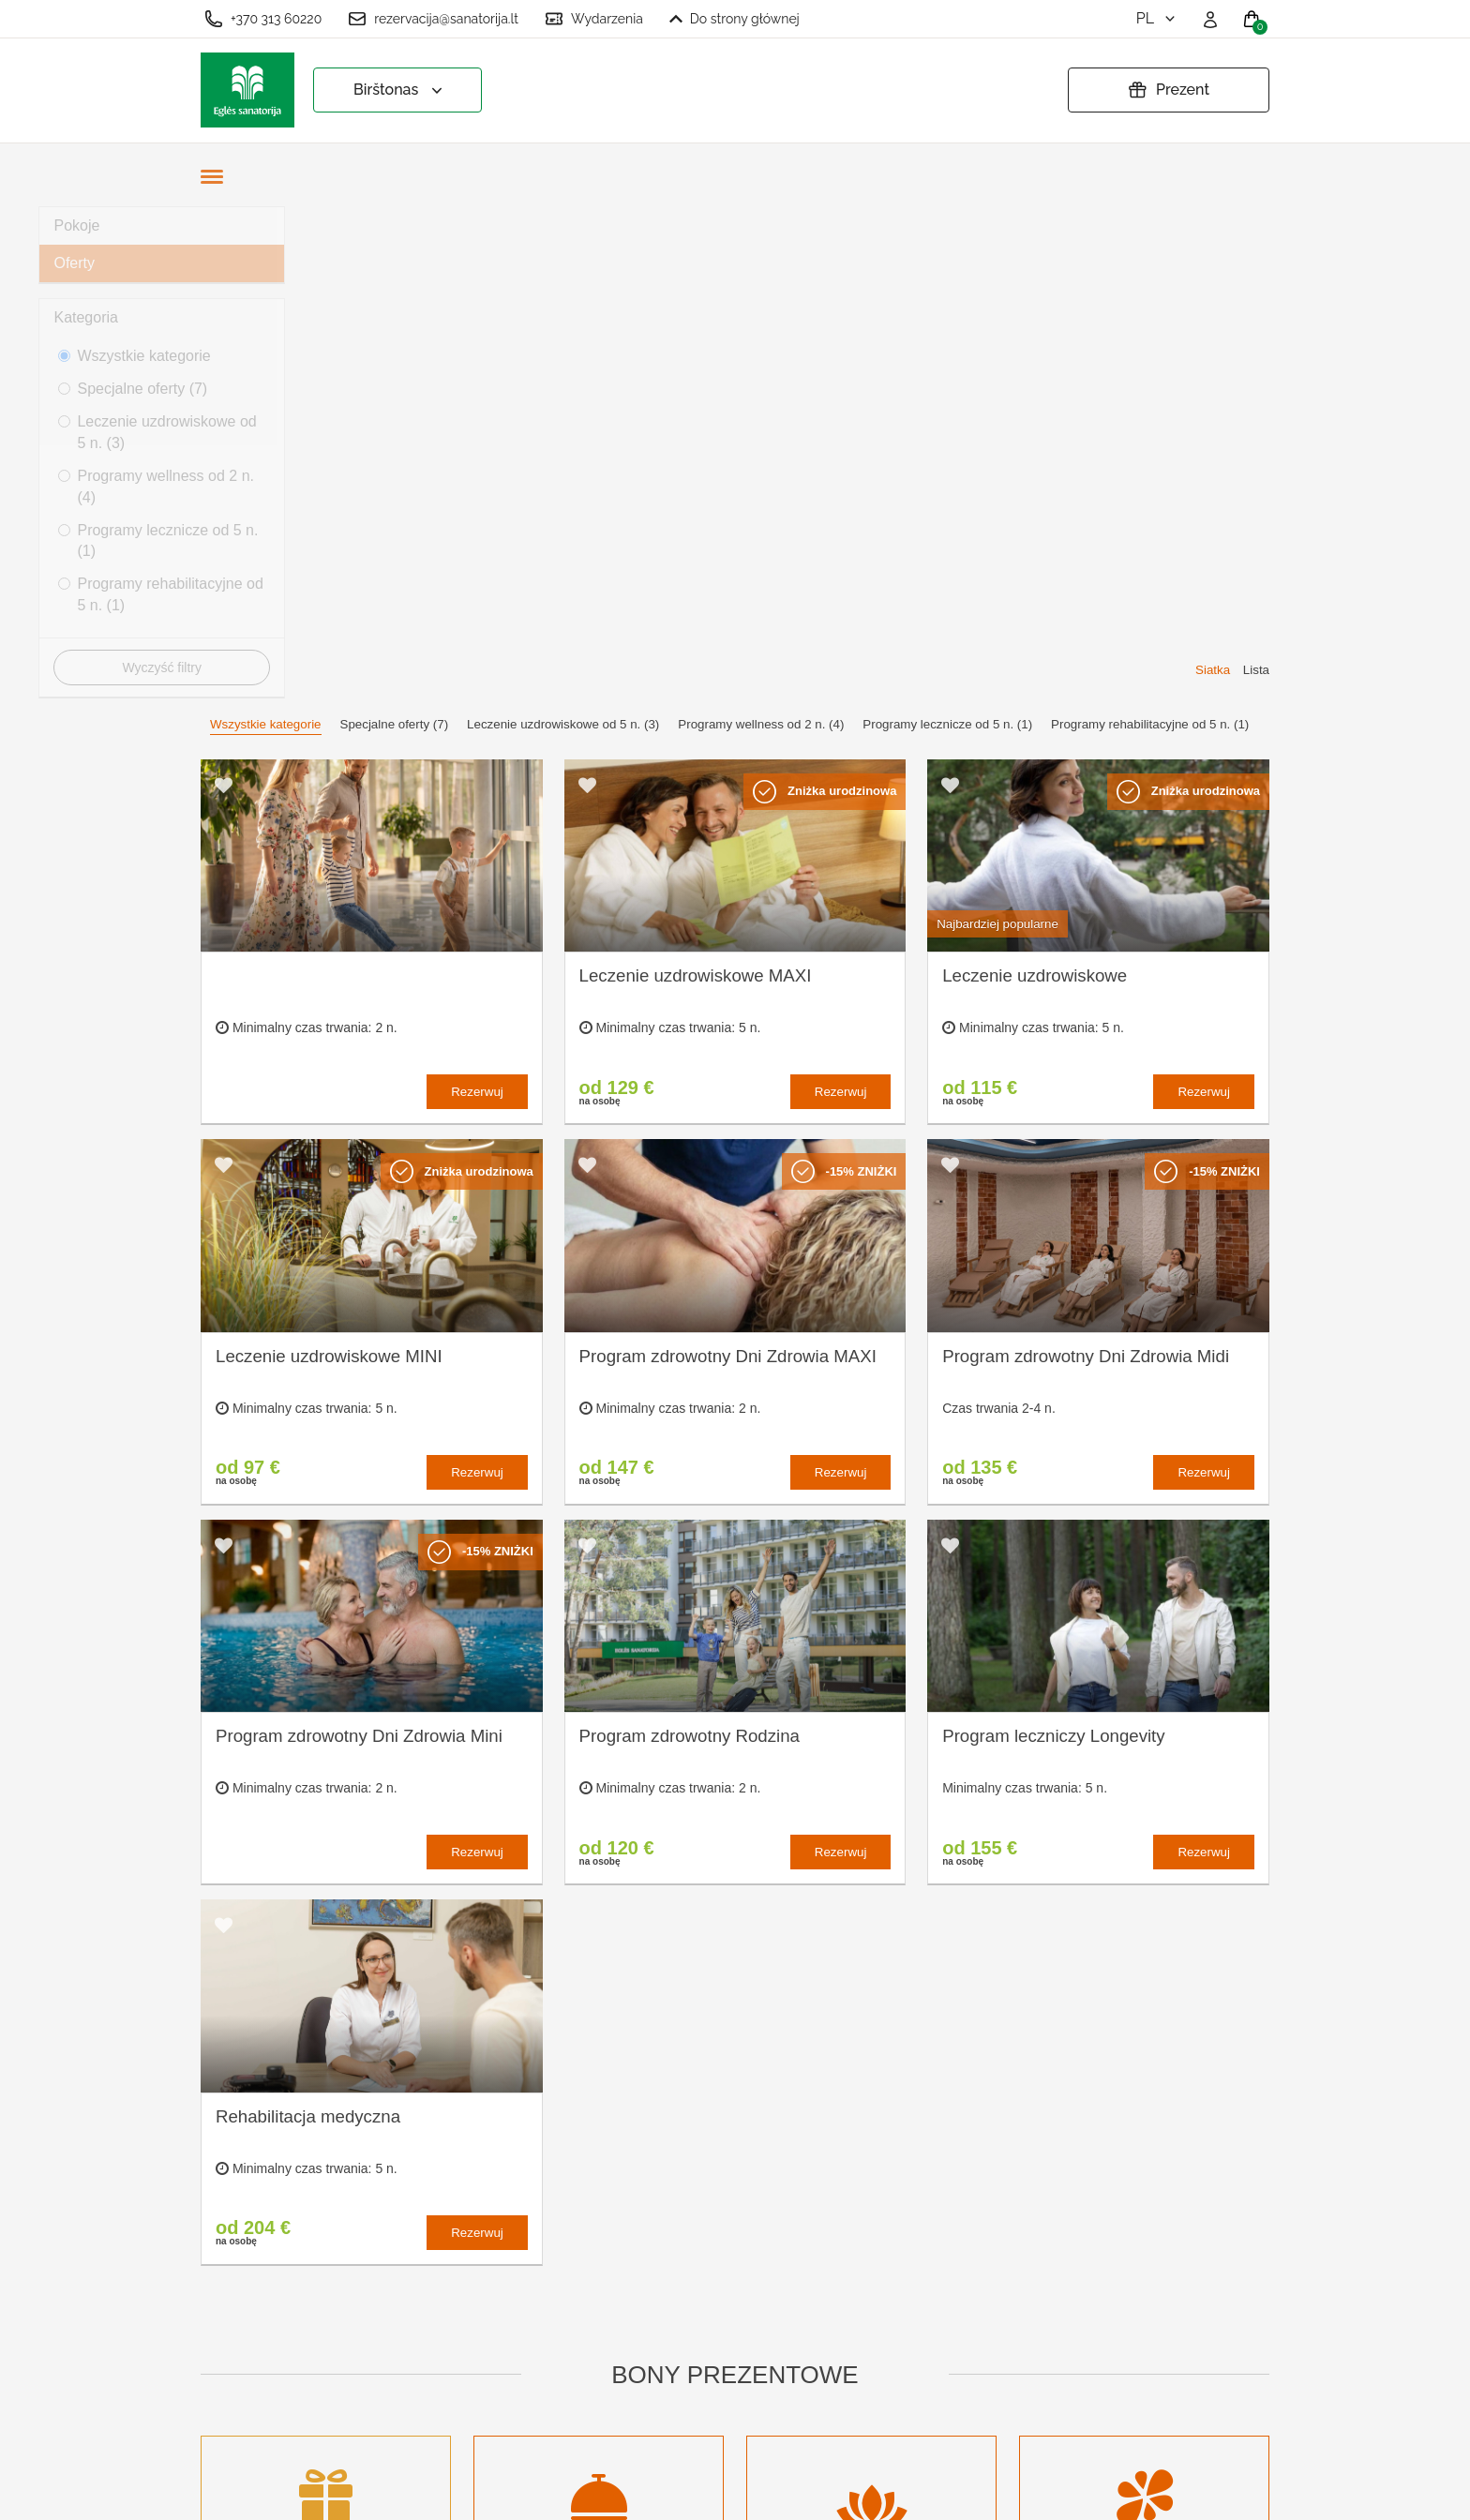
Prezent (1168, 90)
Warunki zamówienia (544, 2297)
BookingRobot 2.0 (1219, 2492)
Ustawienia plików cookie (558, 2266)
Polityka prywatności (543, 2328)
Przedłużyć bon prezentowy (526, 2369)
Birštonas (399, 90)
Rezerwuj (477, 600)
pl (1157, 18)
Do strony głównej (734, 19)
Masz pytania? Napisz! (803, 2337)
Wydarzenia (594, 18)
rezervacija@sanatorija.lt (433, 18)
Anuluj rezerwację (534, 2411)
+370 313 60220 (263, 18)
